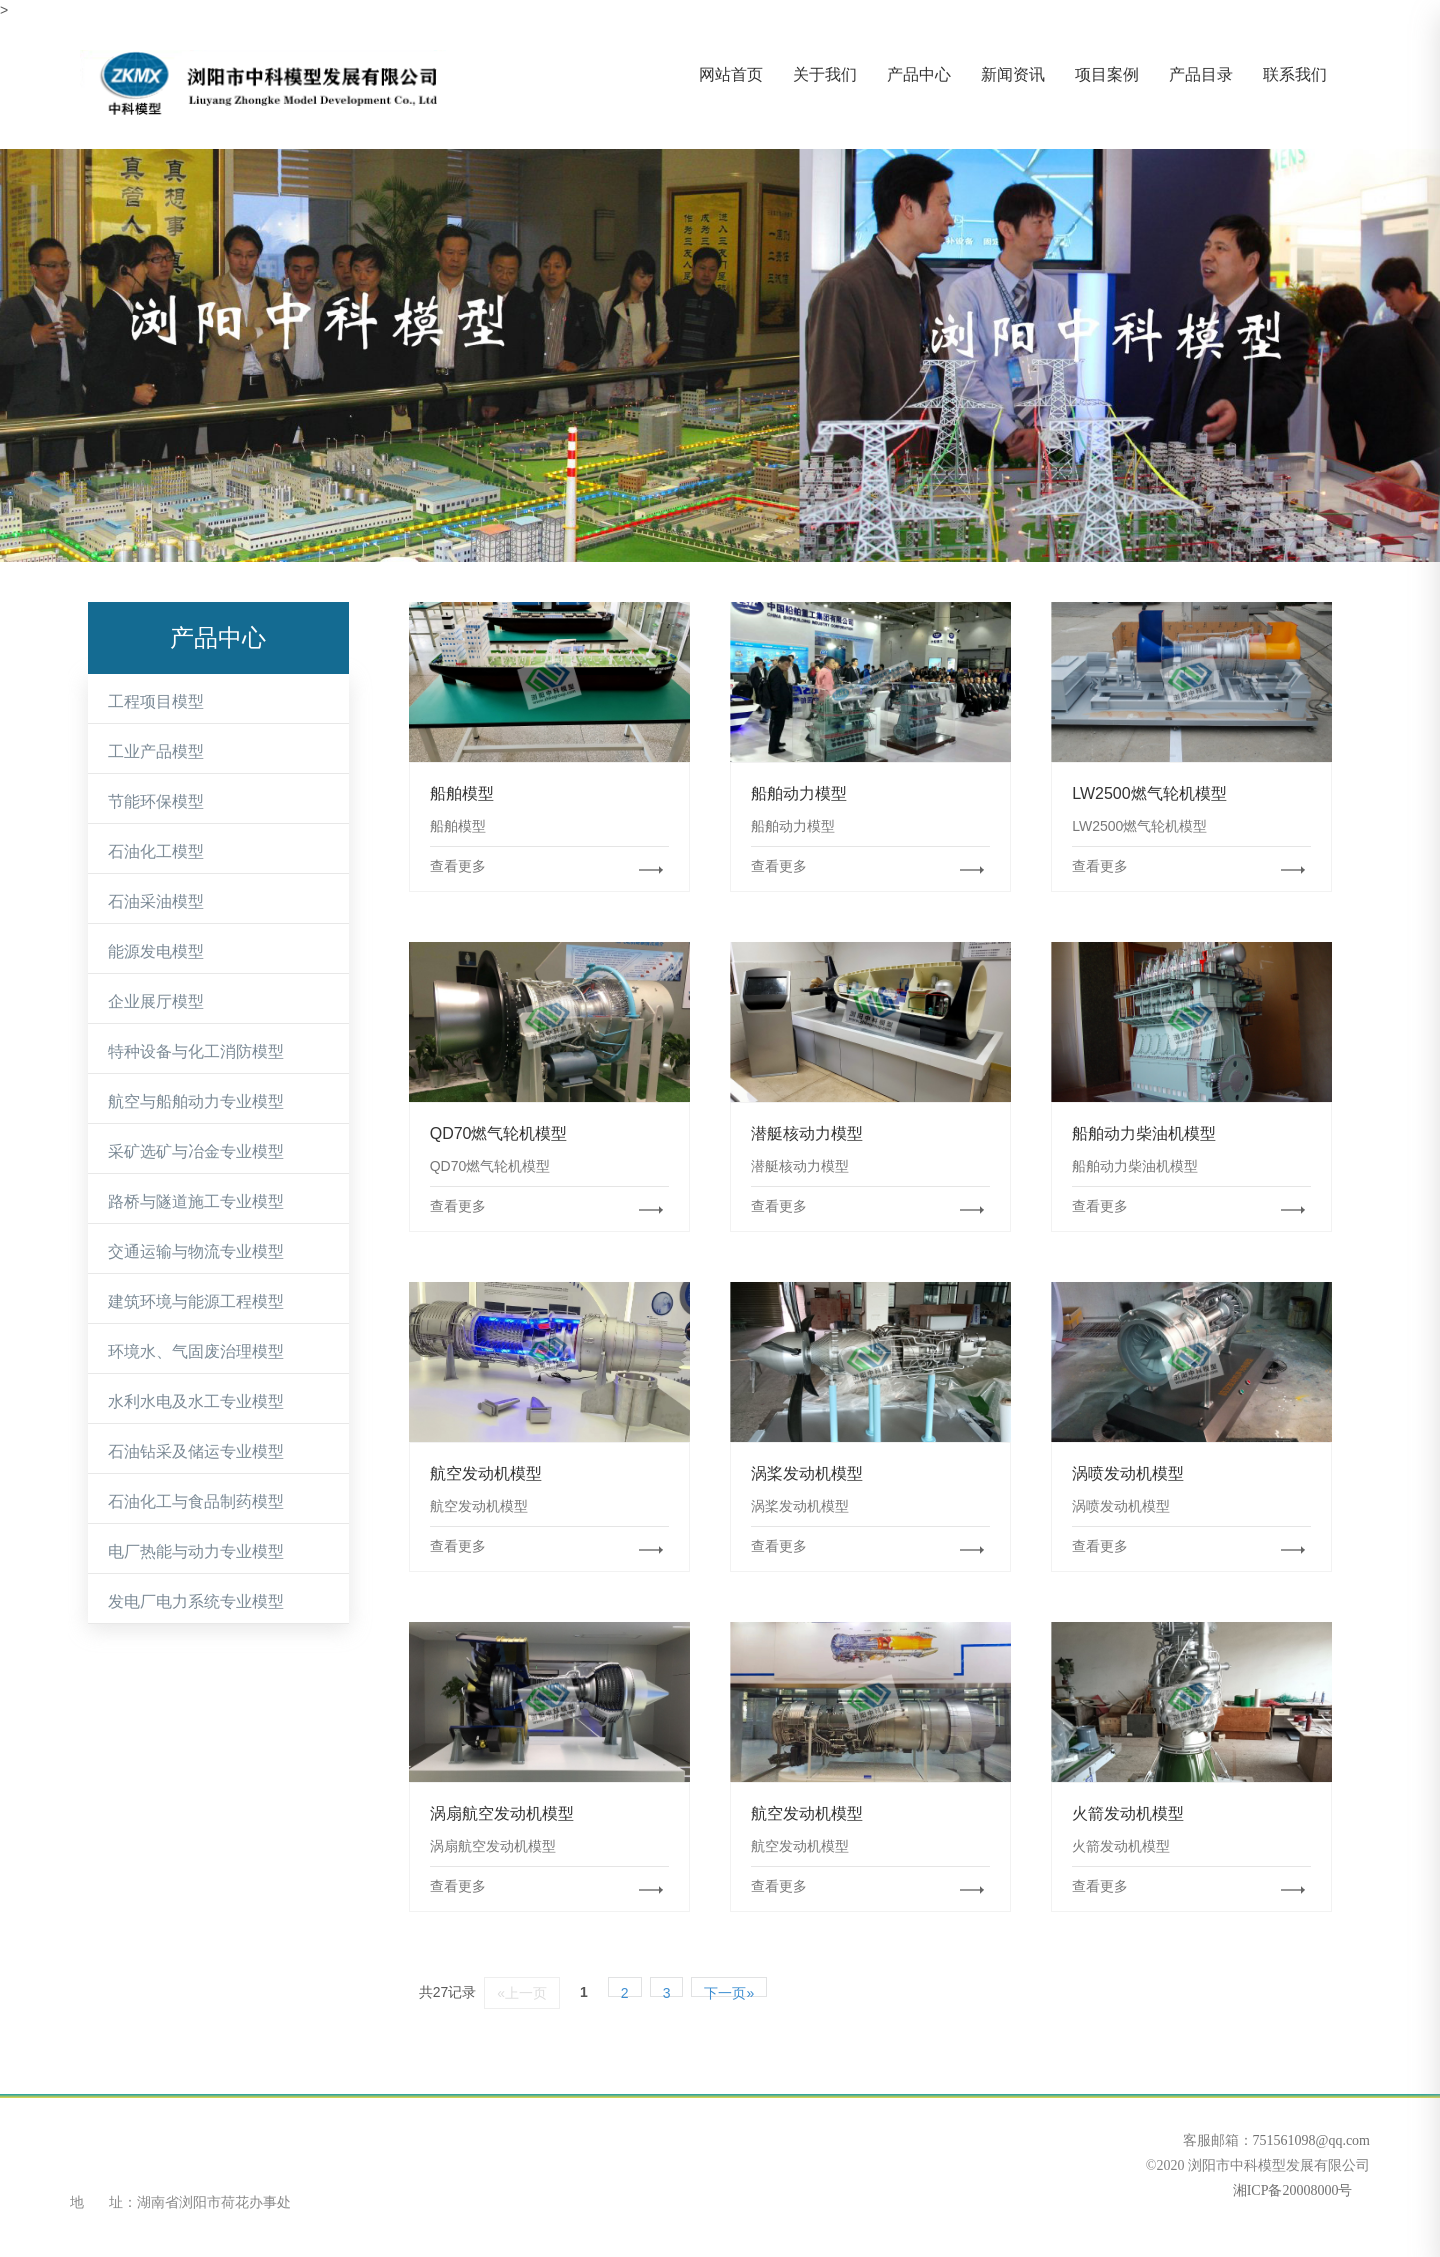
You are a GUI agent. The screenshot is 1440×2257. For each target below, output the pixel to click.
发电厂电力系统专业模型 (196, 1601)
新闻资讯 (1013, 74)
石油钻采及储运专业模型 (196, 1451)
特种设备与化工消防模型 (196, 1051)
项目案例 (1107, 74)
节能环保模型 (156, 801)
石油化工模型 (156, 851)
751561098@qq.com (1312, 2140)
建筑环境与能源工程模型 (196, 1301)
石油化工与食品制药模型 (196, 1501)
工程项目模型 (156, 701)
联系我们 (1295, 74)
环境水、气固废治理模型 (196, 1351)
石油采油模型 (156, 901)
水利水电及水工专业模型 (196, 1401)
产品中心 (919, 74)
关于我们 (825, 74)
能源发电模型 (156, 951)
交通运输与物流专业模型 (196, 1251)
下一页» (729, 1991)
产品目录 (1201, 74)
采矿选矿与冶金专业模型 (196, 1151)
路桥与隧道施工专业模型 (196, 1201)
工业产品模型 (156, 751)
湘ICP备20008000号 (1290, 2190)
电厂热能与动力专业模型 (196, 1551)
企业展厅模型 (156, 1001)
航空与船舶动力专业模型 (196, 1101)
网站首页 (731, 74)
